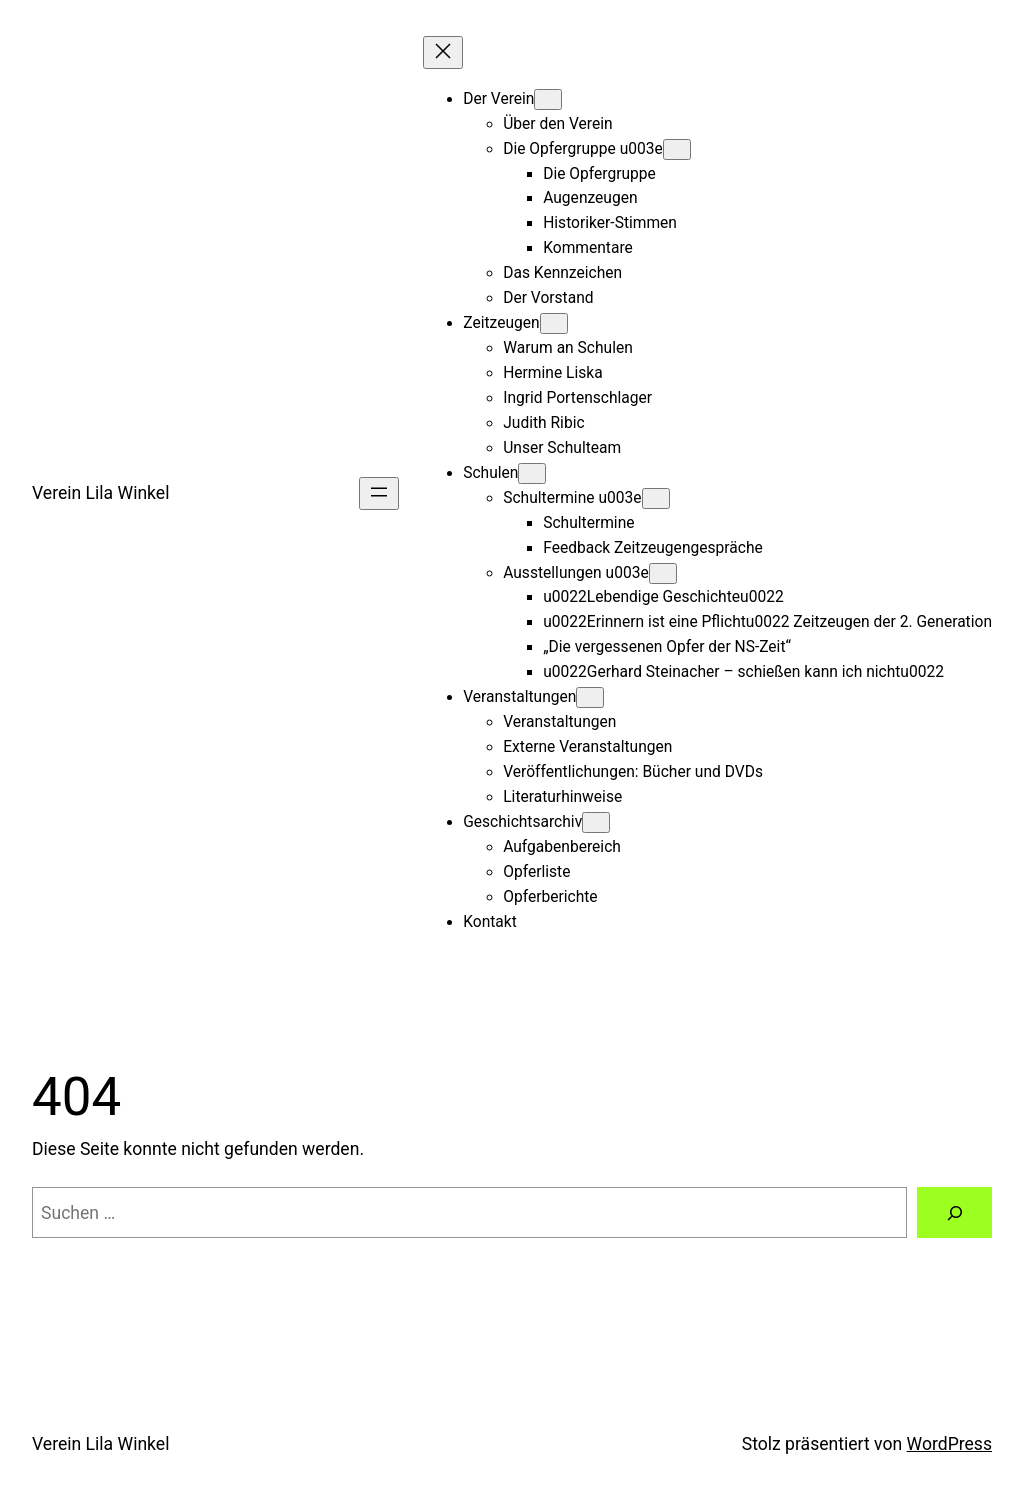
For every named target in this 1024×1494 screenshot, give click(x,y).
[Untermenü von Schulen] (532, 473)
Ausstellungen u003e (575, 573)
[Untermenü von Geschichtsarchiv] (596, 822)
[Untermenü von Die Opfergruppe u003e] (677, 149)
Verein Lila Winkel (100, 493)
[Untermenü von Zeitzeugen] (554, 323)
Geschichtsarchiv (522, 822)
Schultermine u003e (572, 498)
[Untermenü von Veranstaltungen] (590, 697)
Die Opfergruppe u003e (583, 149)
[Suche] (954, 1212)
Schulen (490, 473)
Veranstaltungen (519, 697)
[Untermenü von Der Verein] (548, 99)
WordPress (949, 1444)
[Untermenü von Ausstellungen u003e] (663, 573)
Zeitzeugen (501, 323)
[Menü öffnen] (379, 493)
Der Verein (498, 99)
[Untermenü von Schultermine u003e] (656, 498)
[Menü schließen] (443, 52)
